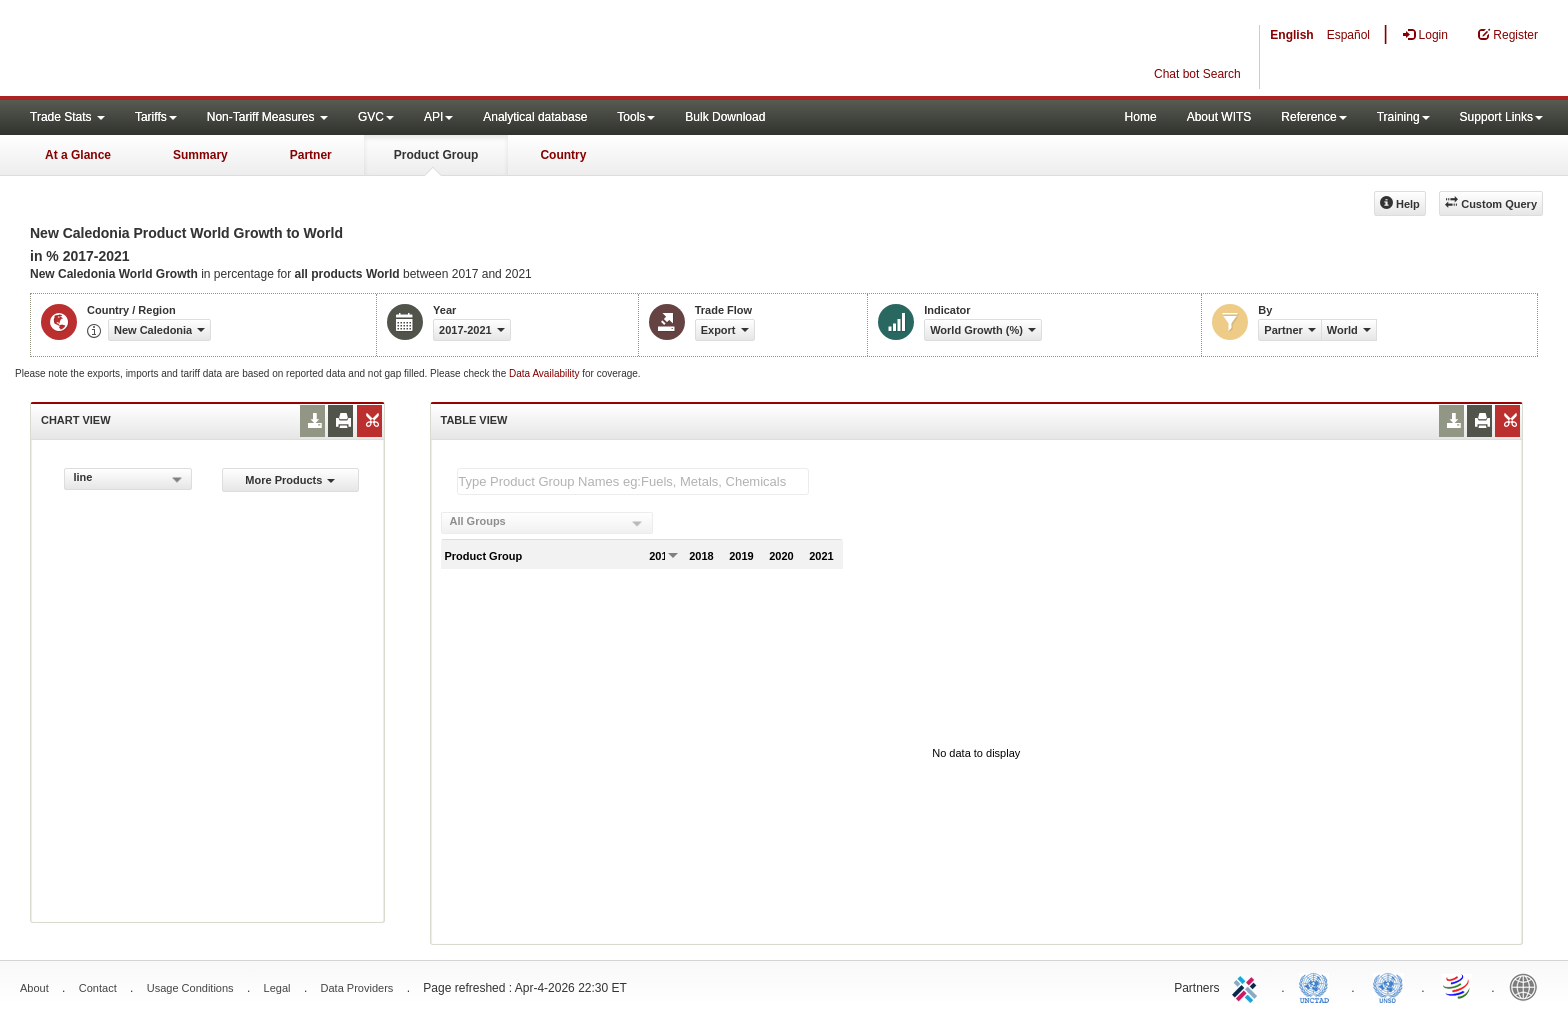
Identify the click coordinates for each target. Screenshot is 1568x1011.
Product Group (436, 155)
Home (1141, 117)
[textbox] (633, 481)
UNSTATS (1388, 986)
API (438, 117)
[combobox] (128, 479)
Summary (200, 155)
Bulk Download (725, 117)
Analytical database (535, 117)
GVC (376, 117)
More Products (290, 480)
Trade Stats (67, 117)
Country (563, 155)
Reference (1313, 117)
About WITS (1219, 117)
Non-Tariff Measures (267, 117)
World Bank (1528, 986)
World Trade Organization (1458, 986)
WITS (200, 50)
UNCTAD (1318, 986)
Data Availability (545, 373)
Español (1348, 35)
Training (1403, 117)
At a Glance (78, 155)
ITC (1248, 986)
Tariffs (156, 117)
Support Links (1501, 117)
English (1291, 35)
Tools (636, 117)
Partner (311, 155)
